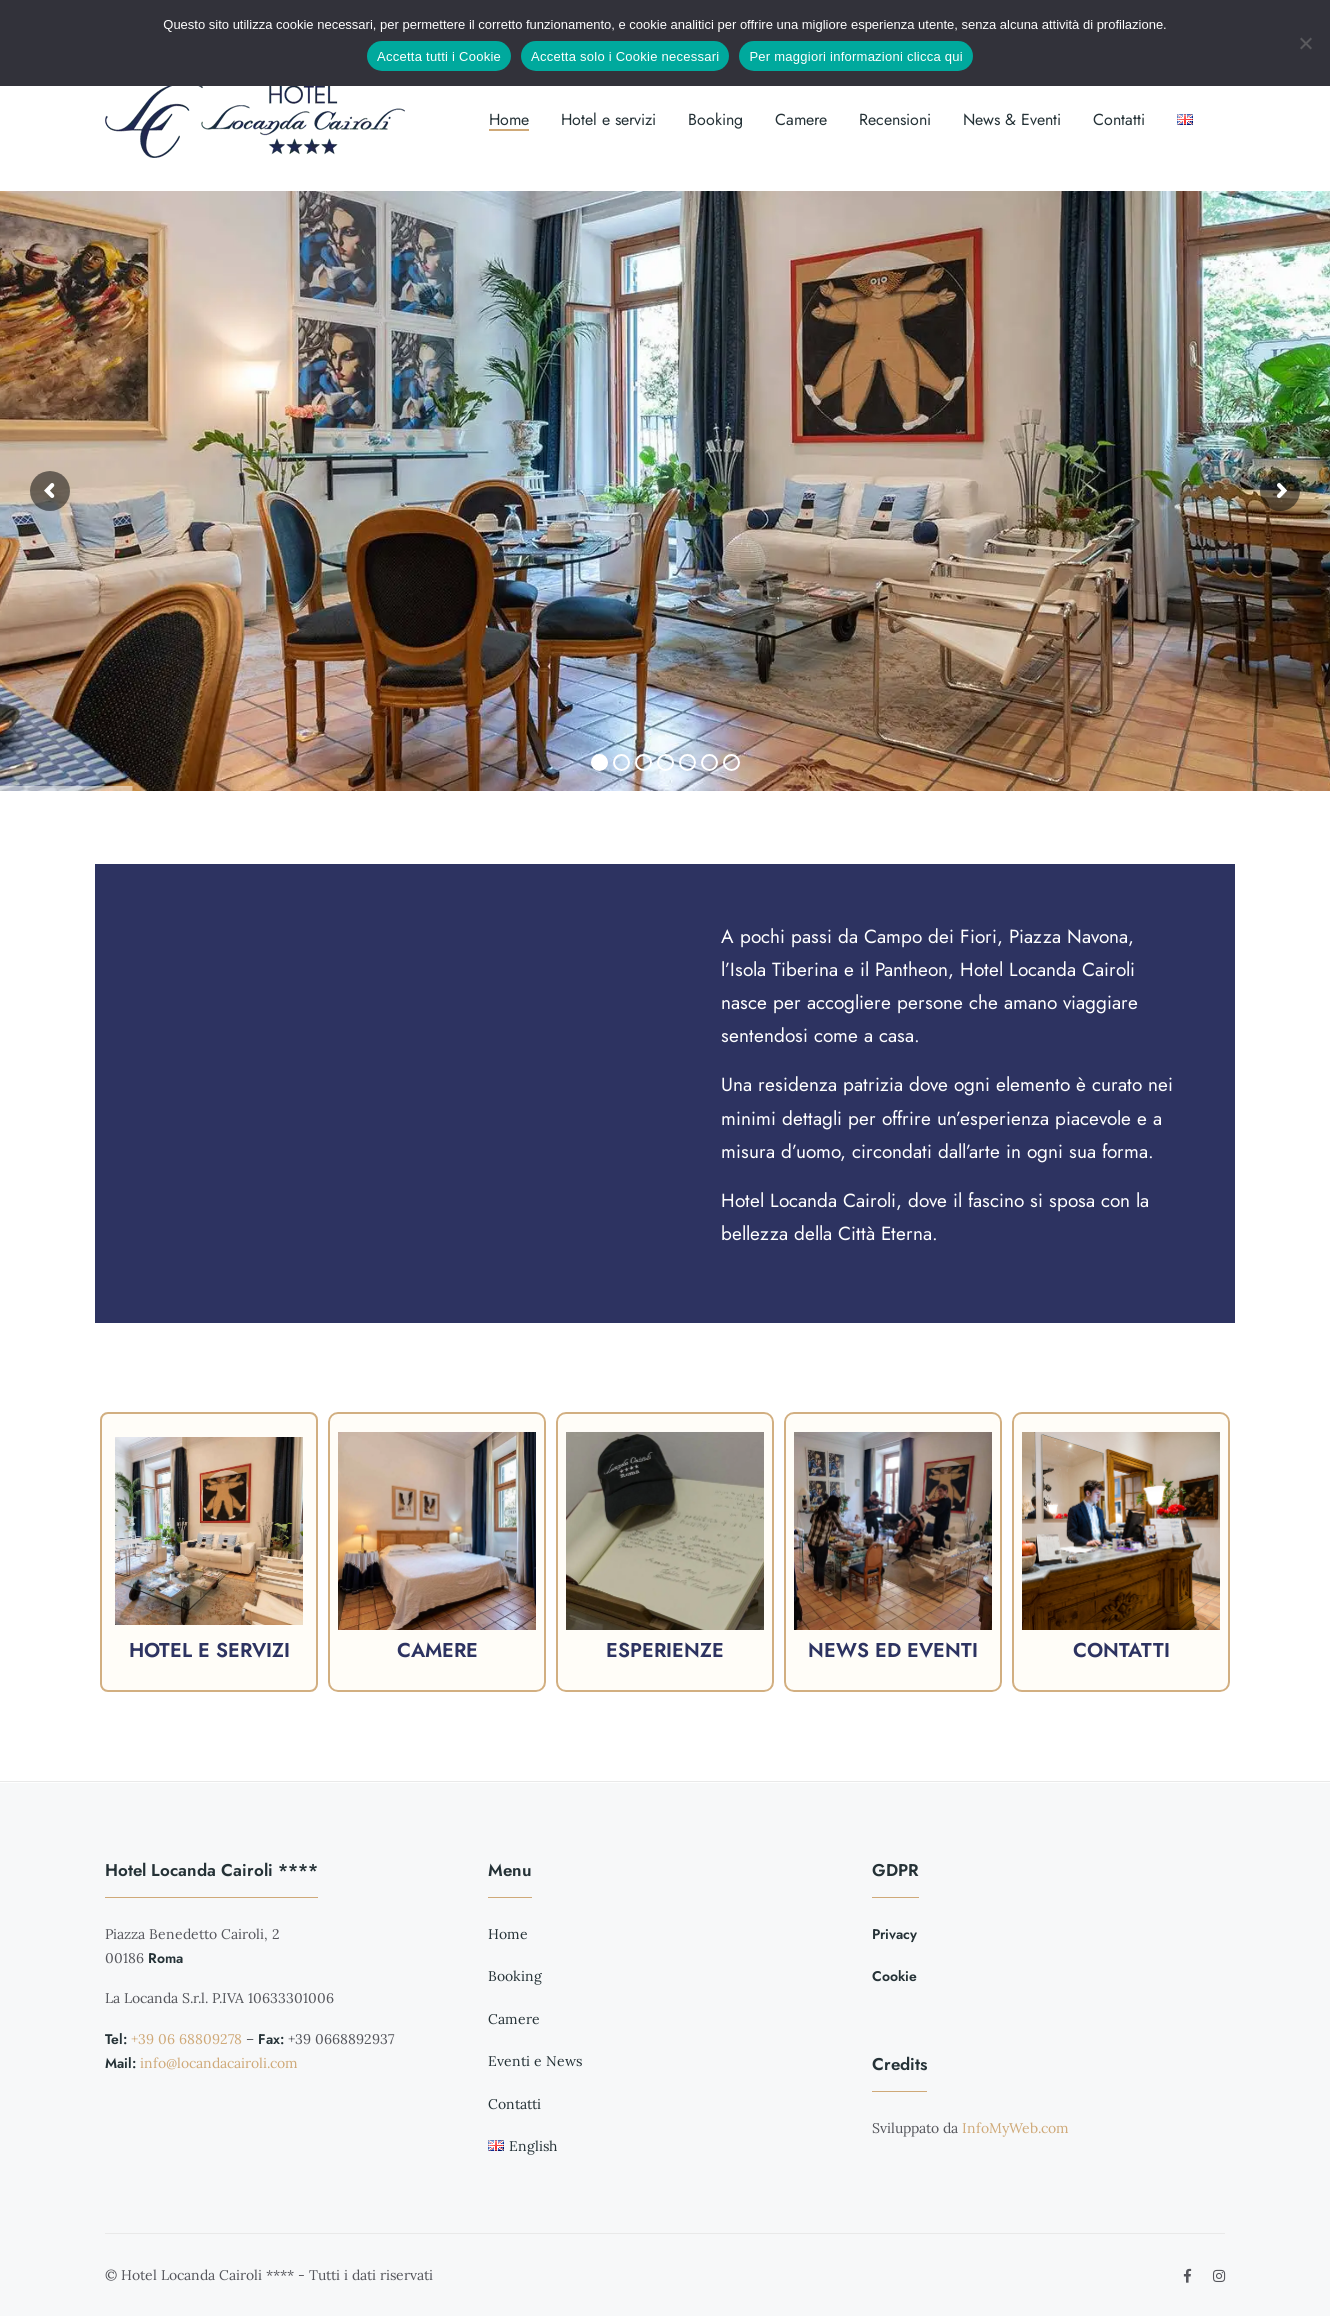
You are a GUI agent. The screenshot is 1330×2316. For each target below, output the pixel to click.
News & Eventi (1012, 119)
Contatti (1119, 119)
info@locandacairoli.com (219, 2063)
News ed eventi (893, 1650)
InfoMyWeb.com (1015, 2128)
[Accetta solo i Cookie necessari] (1305, 43)
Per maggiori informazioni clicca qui (855, 56)
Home (509, 119)
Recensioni (895, 119)
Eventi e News (535, 2061)
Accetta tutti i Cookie (439, 56)
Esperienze (665, 1650)
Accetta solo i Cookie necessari (625, 56)
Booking (715, 119)
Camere (801, 119)
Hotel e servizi (608, 119)
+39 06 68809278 (186, 2039)
